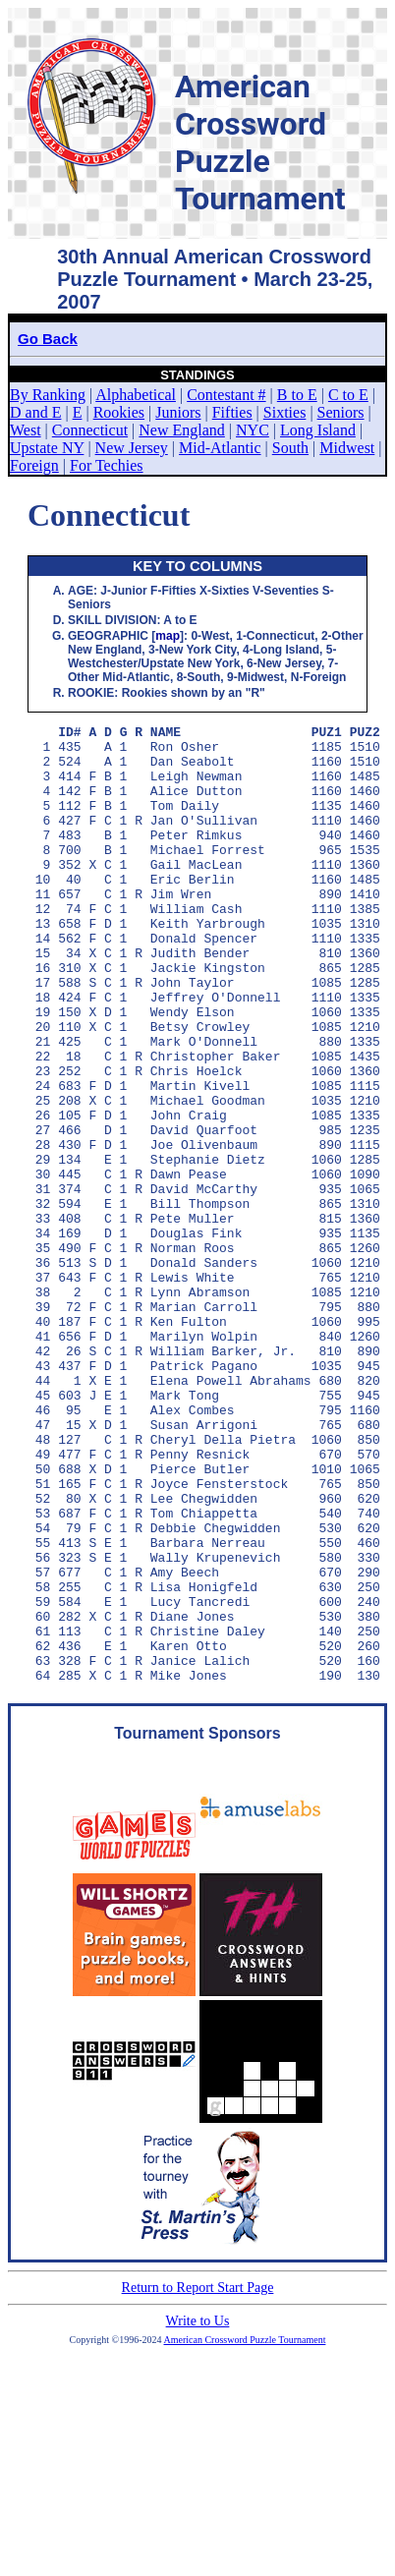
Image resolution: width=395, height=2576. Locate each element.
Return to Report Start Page (198, 2479)
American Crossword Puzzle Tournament (245, 2531)
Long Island (318, 430)
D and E (35, 412)
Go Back (48, 338)
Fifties (232, 412)
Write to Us (198, 2512)
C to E (348, 394)
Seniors (341, 412)
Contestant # (226, 394)
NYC (252, 430)
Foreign (34, 465)
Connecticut (90, 430)
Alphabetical (135, 394)
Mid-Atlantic (220, 447)
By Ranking (47, 394)
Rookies (118, 412)
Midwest (346, 447)
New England (182, 430)
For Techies (106, 465)
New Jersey (131, 447)
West (25, 430)
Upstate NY (47, 447)
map (167, 636)
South (290, 447)
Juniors (177, 412)
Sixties (285, 412)
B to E (297, 394)
